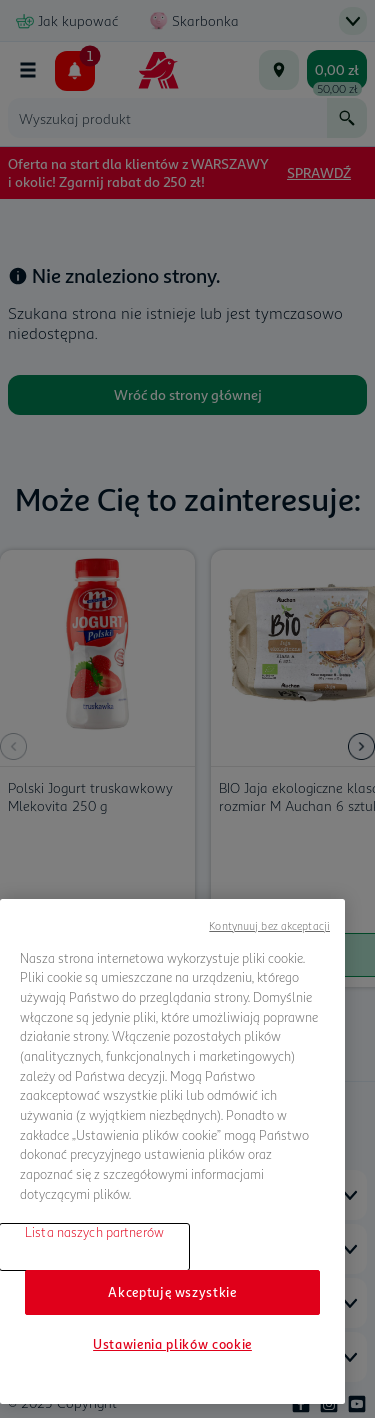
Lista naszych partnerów (94, 1232)
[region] (172, 1151)
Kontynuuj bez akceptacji (269, 925)
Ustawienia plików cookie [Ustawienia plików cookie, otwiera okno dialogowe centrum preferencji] (172, 1344)
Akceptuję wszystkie (172, 1292)
